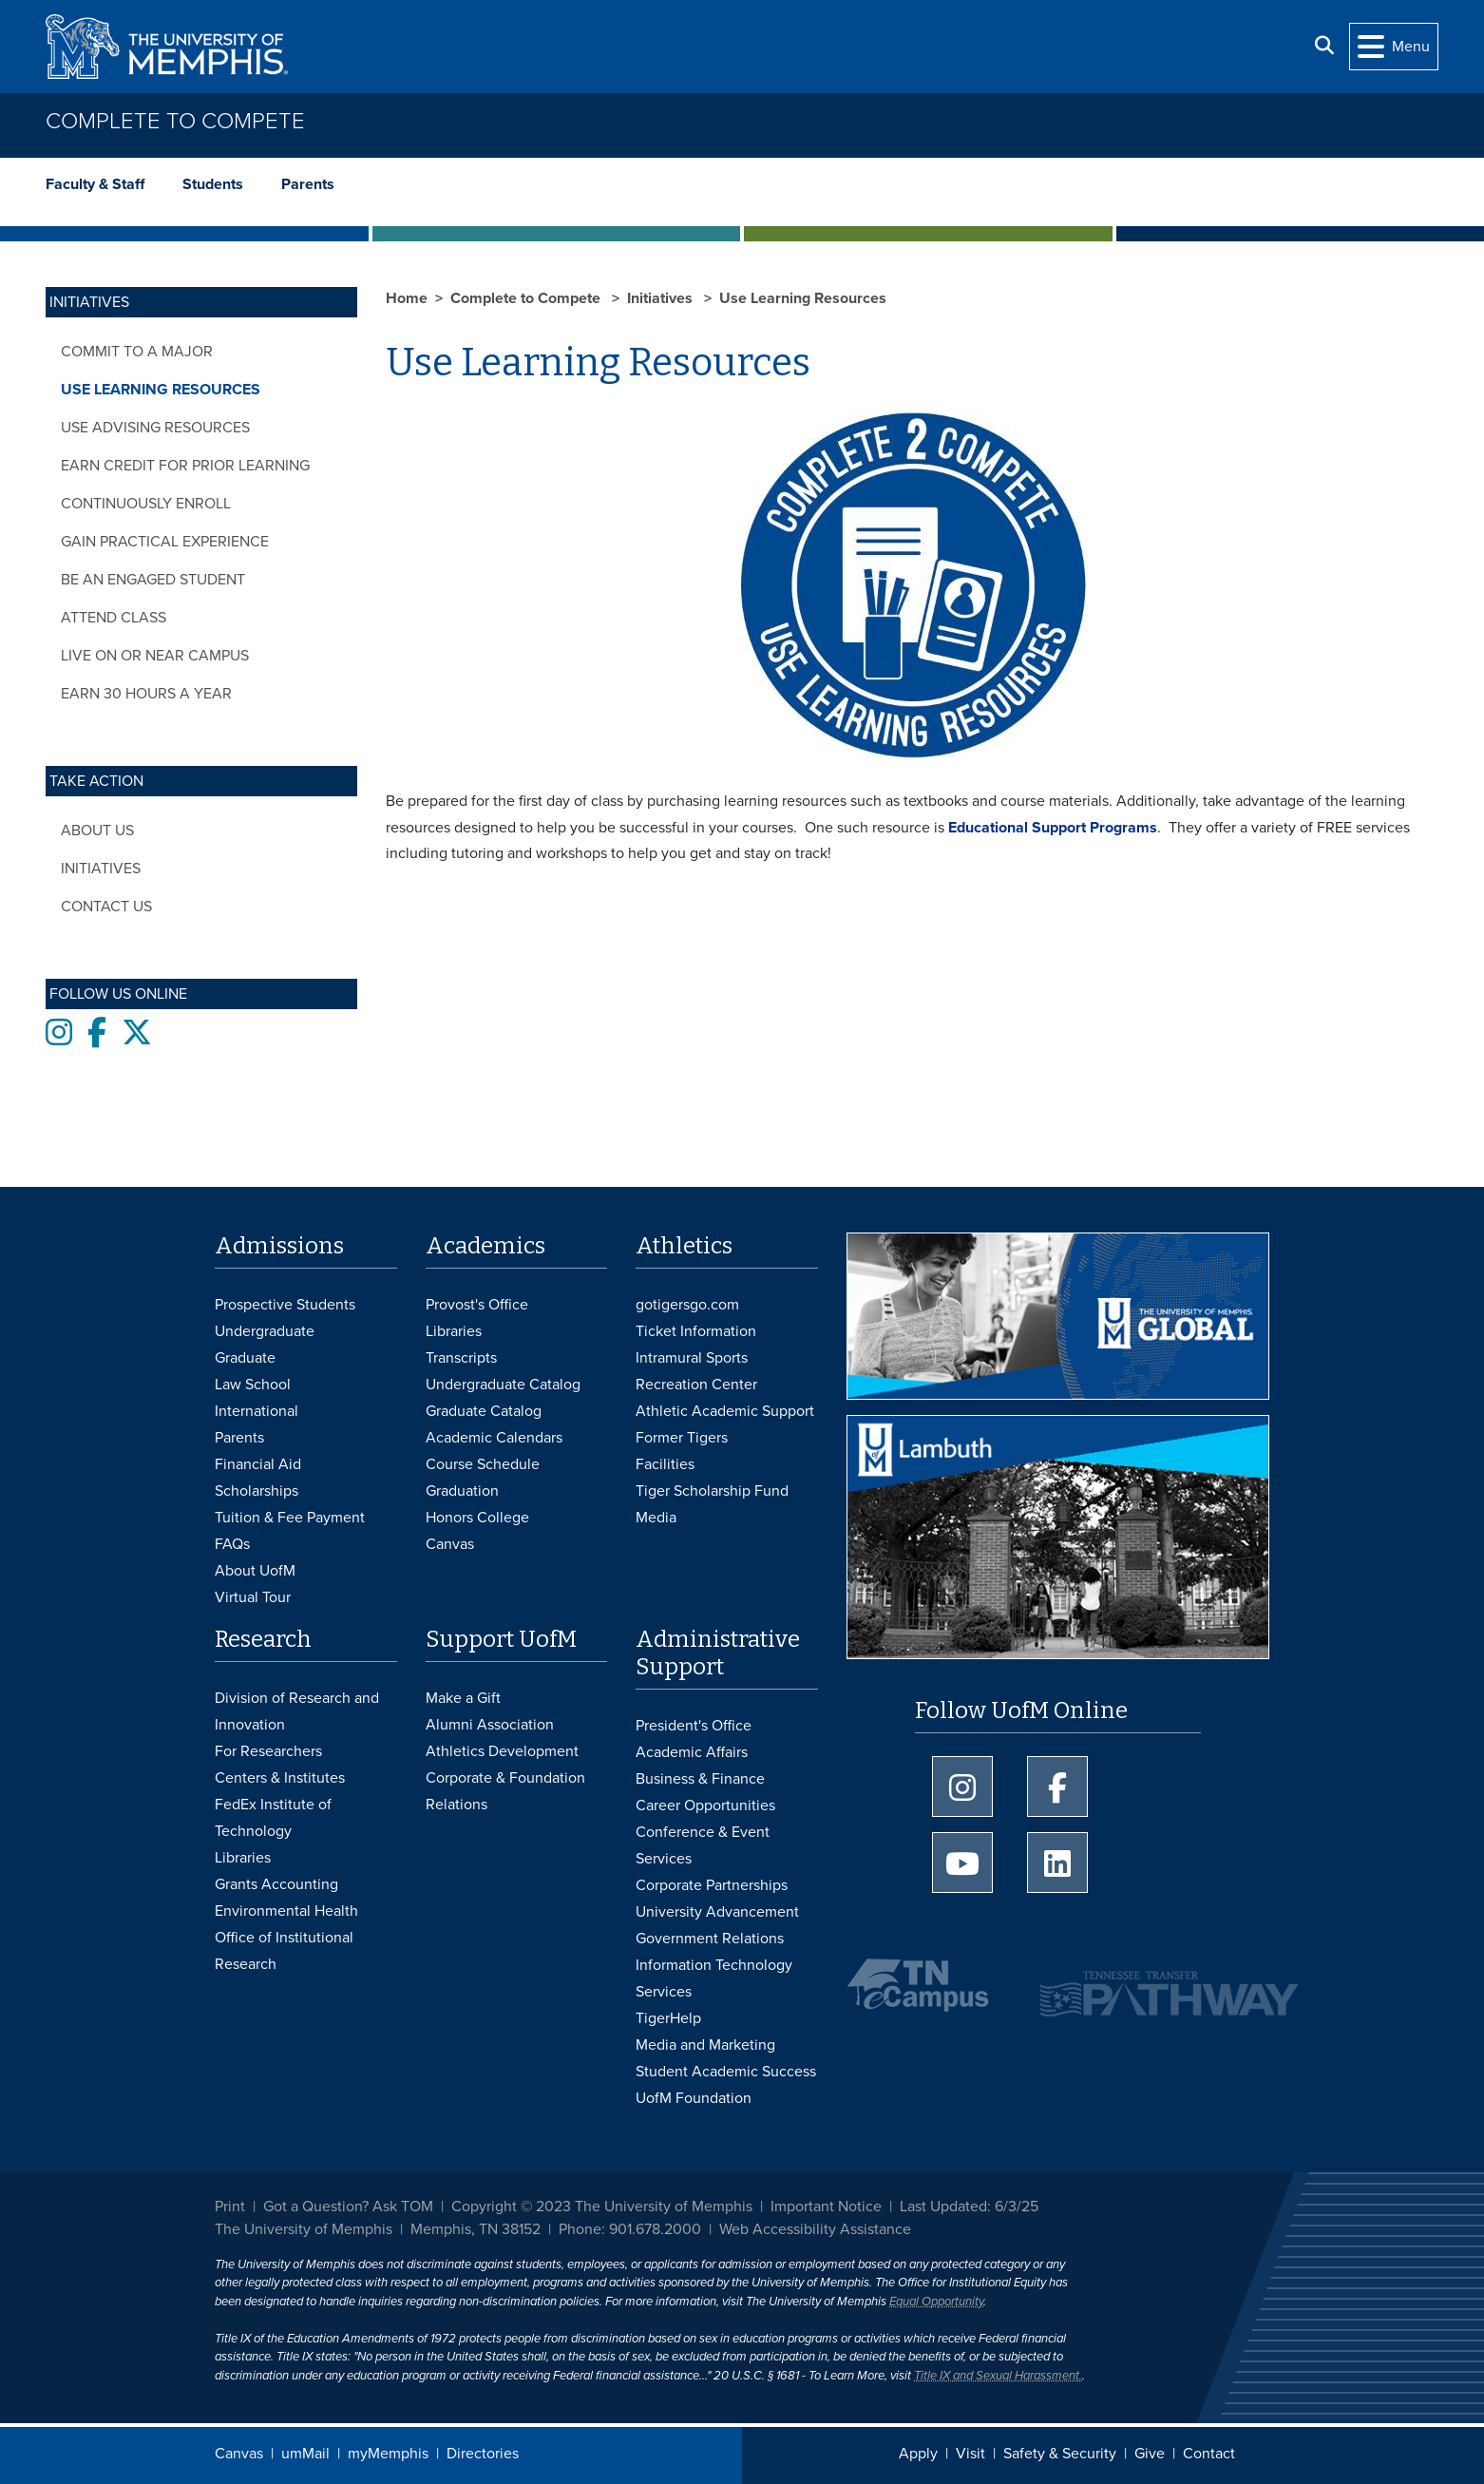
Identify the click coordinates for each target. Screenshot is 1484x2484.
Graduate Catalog (484, 1411)
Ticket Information (696, 1331)
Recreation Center (696, 1384)
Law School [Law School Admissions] (253, 1384)
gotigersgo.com (687, 1304)
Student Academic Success (726, 2071)
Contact (1209, 2453)
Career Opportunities (705, 1805)
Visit (970, 2453)
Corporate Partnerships (712, 1885)
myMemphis (388, 2453)
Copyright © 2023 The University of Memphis (601, 2206)
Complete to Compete (175, 121)
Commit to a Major (137, 351)
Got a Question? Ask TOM (348, 2206)
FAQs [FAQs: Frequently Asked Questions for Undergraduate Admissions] (232, 1544)
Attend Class (113, 617)
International (256, 1411)
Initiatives (101, 868)
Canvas (239, 2453)
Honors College (477, 1517)
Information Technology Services (714, 1978)
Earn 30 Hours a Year (146, 693)
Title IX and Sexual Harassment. (998, 2375)
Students (212, 184)
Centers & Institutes (280, 1777)
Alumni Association (490, 1724)
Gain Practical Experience (165, 541)
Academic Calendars (494, 1437)
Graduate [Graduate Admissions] (245, 1357)
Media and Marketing (705, 2044)
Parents (307, 184)
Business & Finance (700, 1778)
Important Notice (826, 2206)
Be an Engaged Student (153, 579)
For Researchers (268, 1751)
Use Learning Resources (160, 389)
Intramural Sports (692, 1357)
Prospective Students (285, 1304)
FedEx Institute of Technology (273, 1818)
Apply (918, 2453)
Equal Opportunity (936, 2301)
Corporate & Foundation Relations (505, 1791)
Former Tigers (682, 1437)
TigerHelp (668, 2018)
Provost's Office (477, 1304)
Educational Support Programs (1052, 827)
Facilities (665, 1464)
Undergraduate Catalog (503, 1384)
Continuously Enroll (146, 503)
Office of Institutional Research (284, 1951)
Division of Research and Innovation (297, 1711)
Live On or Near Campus (155, 655)
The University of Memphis (303, 2229)
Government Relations (710, 1938)
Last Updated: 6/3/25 (969, 2206)
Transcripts (461, 1357)
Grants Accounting (276, 1884)
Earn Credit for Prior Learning (185, 465)
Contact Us (106, 906)
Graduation (462, 1490)
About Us (97, 830)
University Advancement (717, 1911)
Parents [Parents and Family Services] (239, 1437)
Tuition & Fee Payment (290, 1517)
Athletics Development (502, 1751)
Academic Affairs (692, 1752)
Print (230, 2206)
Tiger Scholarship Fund (712, 1490)
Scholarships (256, 1490)
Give (1149, 2453)
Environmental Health (286, 1910)
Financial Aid (258, 1464)
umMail (305, 2453)
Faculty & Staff (95, 184)
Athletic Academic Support (725, 1411)
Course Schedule (483, 1464)
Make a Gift (463, 1698)
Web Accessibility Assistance (815, 2229)
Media (656, 1517)
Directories (483, 2453)
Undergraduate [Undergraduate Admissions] (264, 1331)
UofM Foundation (694, 2098)
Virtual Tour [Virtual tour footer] (253, 1597)
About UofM (255, 1570)
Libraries (454, 1331)
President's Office (694, 1725)
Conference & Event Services (703, 1845)
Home (407, 298)
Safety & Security (1059, 2453)
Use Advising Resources (155, 427)
